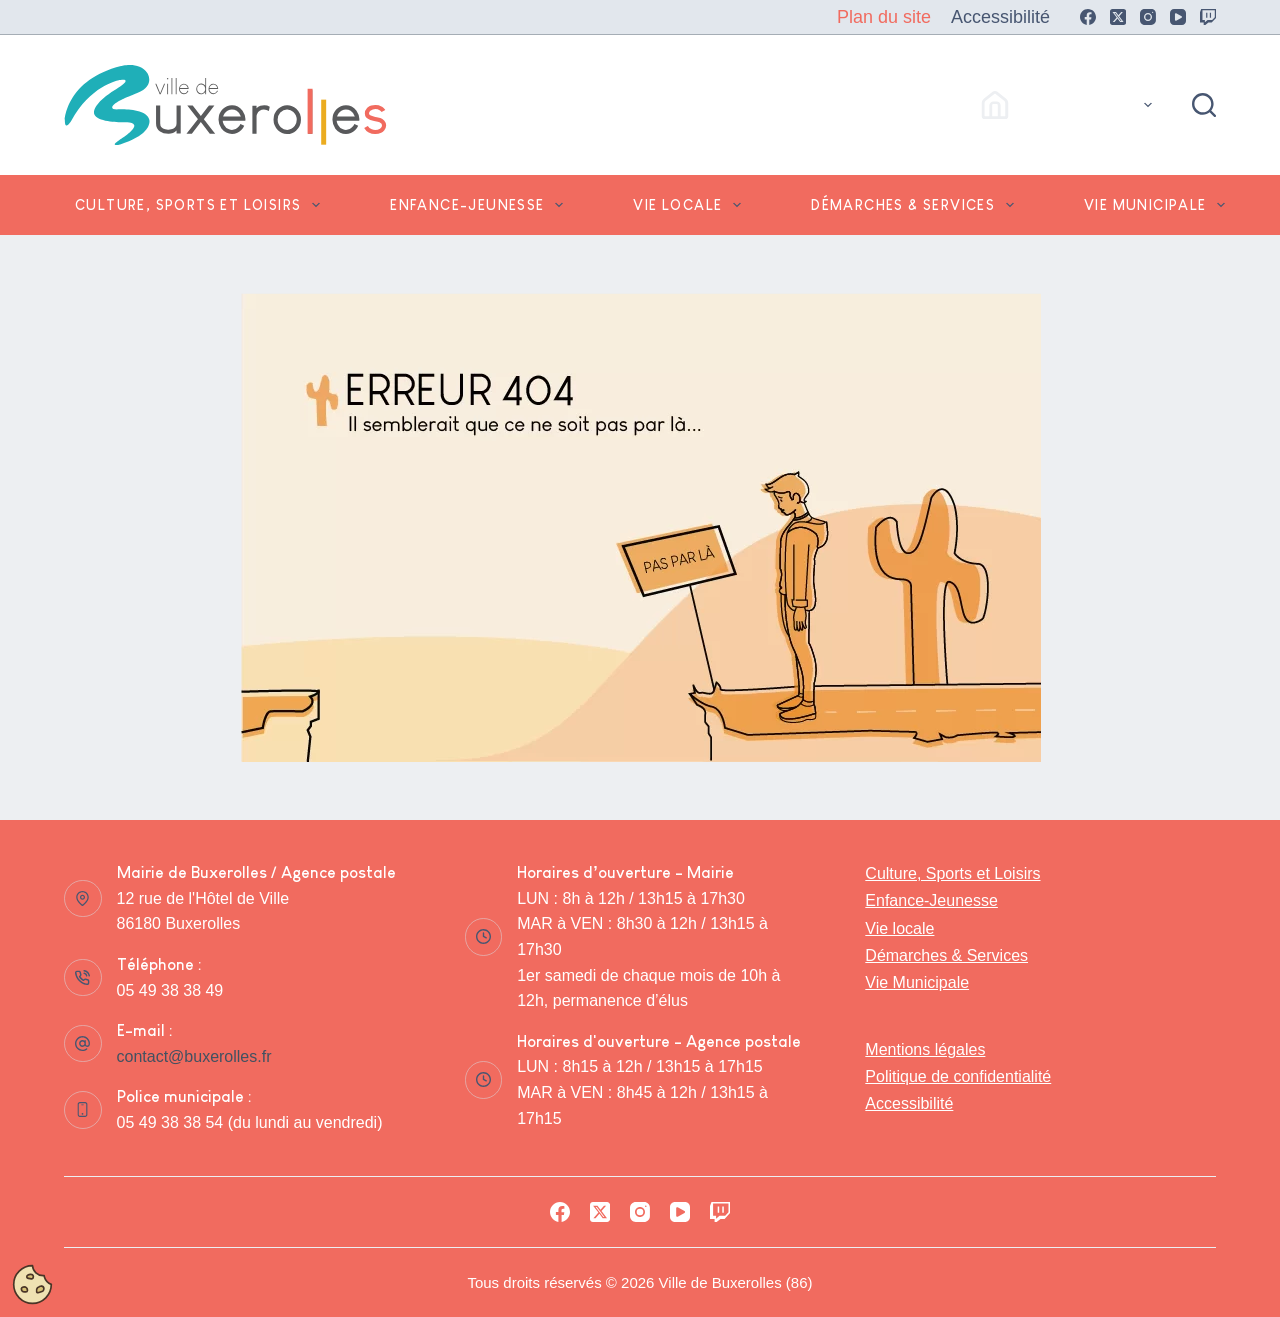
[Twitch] (1208, 17)
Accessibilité (1000, 17)
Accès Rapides (1070, 105)
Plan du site (884, 17)
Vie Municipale (1158, 205)
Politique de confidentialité (958, 1076)
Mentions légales (925, 1049)
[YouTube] (1178, 17)
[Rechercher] (1204, 105)
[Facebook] (1088, 17)
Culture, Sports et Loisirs (201, 205)
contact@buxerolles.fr (194, 1056)
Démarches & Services (916, 205)
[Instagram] (1148, 17)
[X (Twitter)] (1118, 17)
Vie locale (691, 205)
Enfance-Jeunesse (480, 205)
